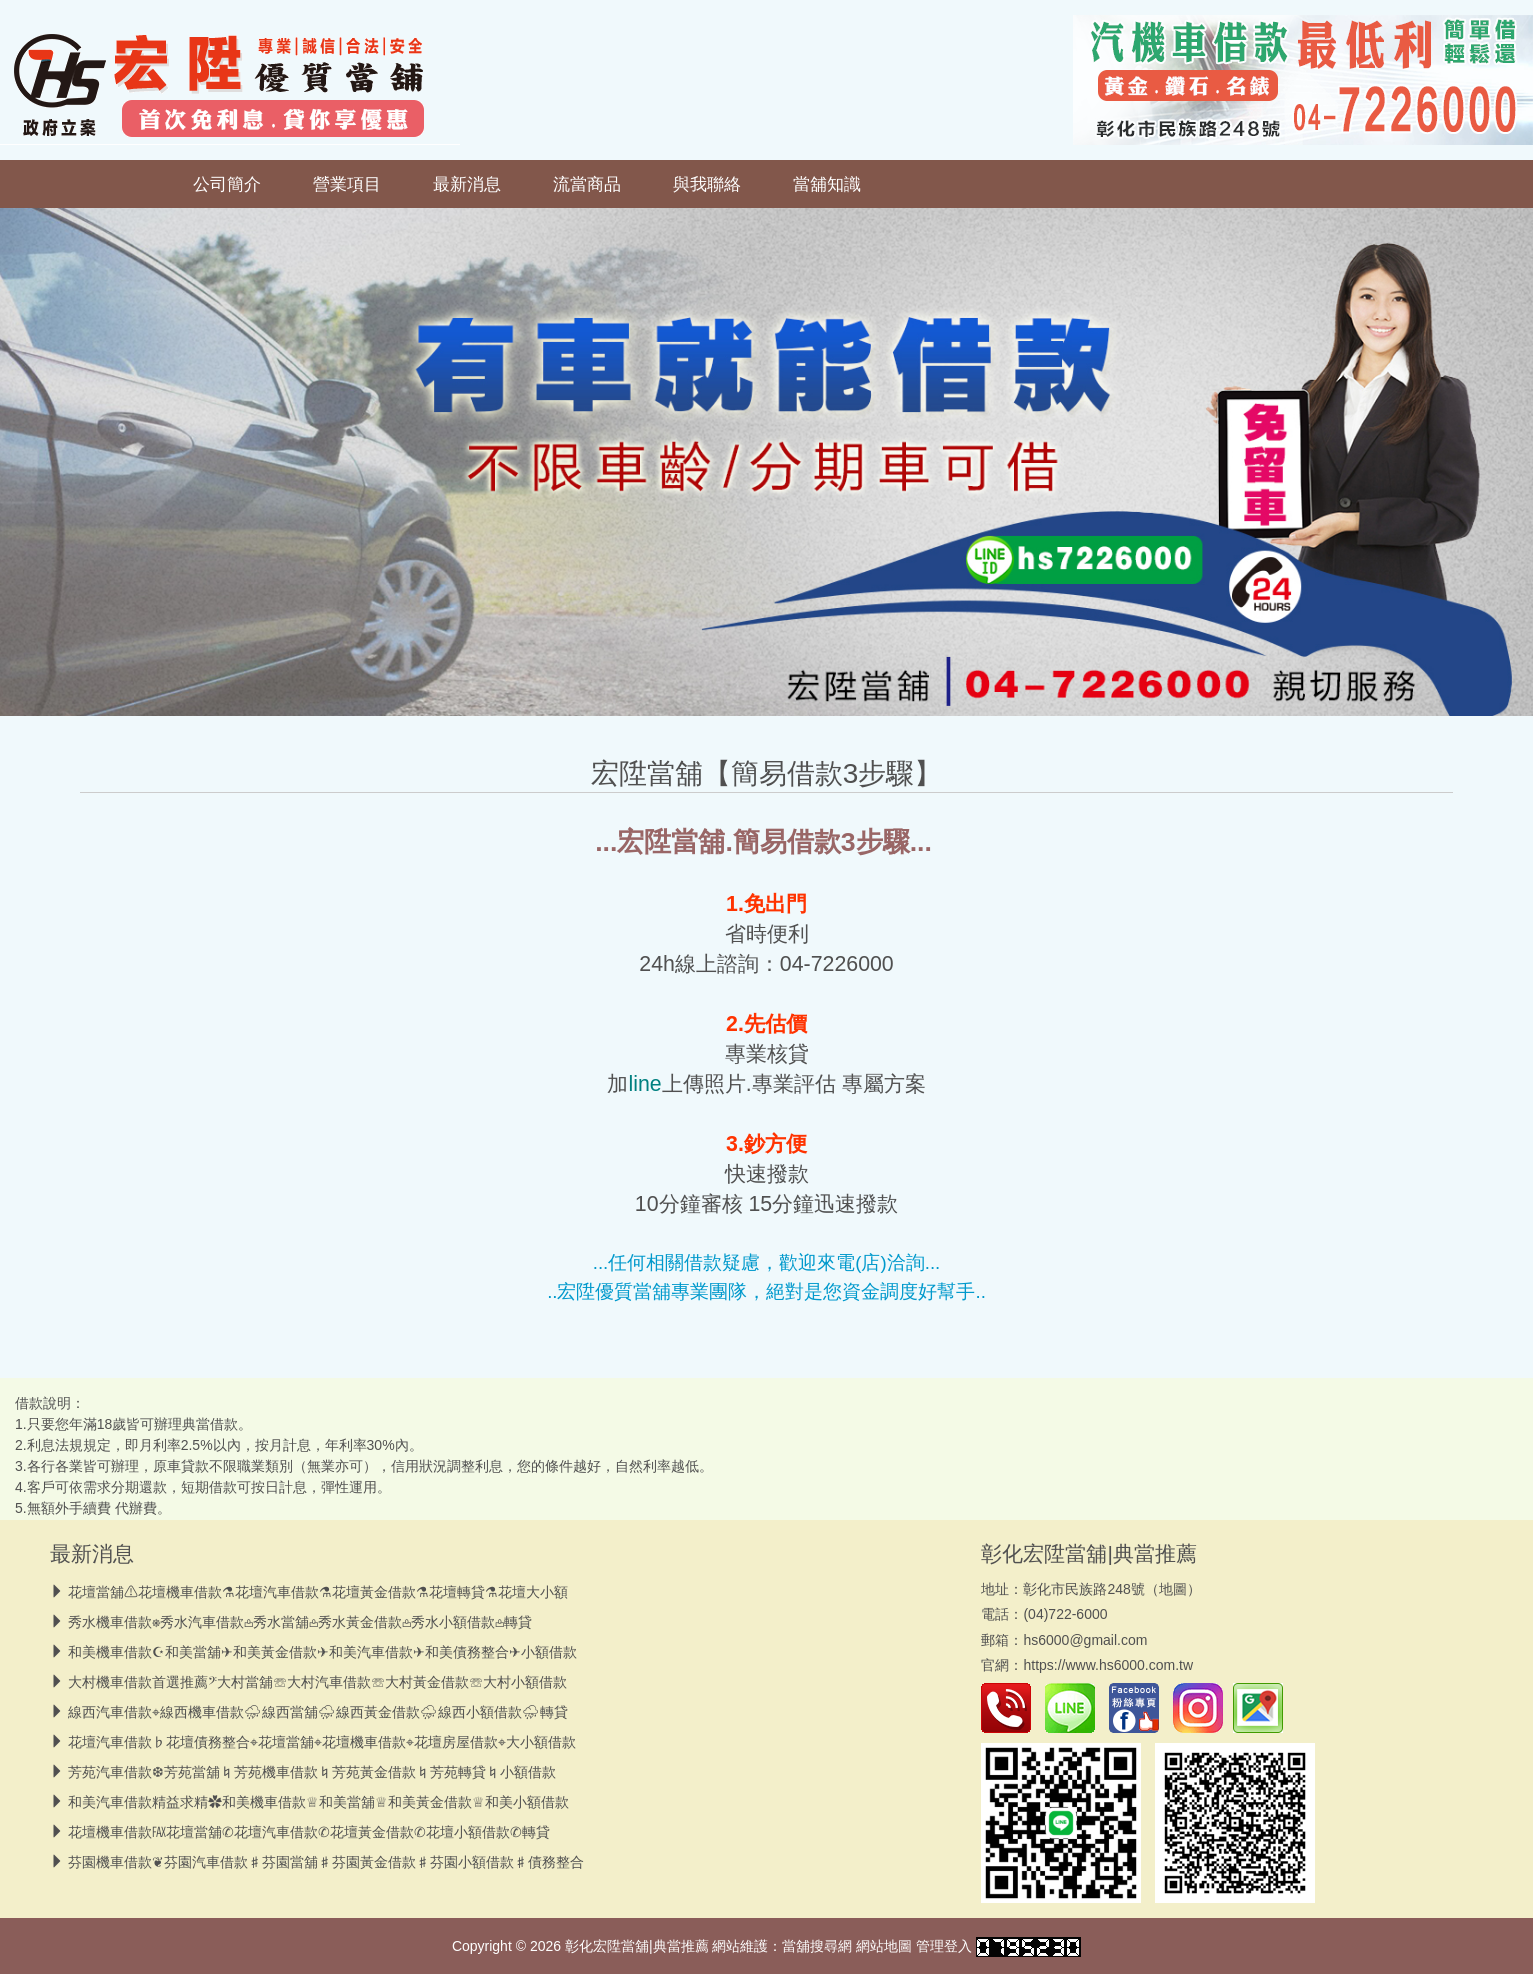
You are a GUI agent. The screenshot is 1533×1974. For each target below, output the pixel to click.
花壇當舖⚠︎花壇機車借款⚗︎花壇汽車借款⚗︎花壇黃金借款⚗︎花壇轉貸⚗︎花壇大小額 (318, 1592)
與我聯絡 (707, 184)
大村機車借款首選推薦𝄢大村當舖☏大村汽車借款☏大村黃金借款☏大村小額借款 (317, 1682)
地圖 (1173, 1589)
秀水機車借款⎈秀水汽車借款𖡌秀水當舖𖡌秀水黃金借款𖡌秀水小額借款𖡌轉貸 (300, 1622)
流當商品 (587, 184)
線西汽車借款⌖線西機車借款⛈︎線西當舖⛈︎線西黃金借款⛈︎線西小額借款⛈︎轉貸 (318, 1712)
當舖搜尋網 (817, 1946)
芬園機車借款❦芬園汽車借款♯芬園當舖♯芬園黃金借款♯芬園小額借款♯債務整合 (326, 1862)
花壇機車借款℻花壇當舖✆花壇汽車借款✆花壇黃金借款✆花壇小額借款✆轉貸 (309, 1832)
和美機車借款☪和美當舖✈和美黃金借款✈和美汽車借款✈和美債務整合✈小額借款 (322, 1652)
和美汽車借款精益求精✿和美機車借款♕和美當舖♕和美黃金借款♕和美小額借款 (318, 1802)
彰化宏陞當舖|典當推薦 (1088, 1553)
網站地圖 (884, 1946)
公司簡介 (227, 184)
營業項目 (347, 184)
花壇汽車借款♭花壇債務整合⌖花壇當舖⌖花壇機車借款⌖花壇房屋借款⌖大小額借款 (322, 1742)
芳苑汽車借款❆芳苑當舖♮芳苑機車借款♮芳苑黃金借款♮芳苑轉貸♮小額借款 (312, 1772)
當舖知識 (827, 184)
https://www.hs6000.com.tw (1108, 1665)
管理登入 (944, 1946)
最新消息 (467, 184)
